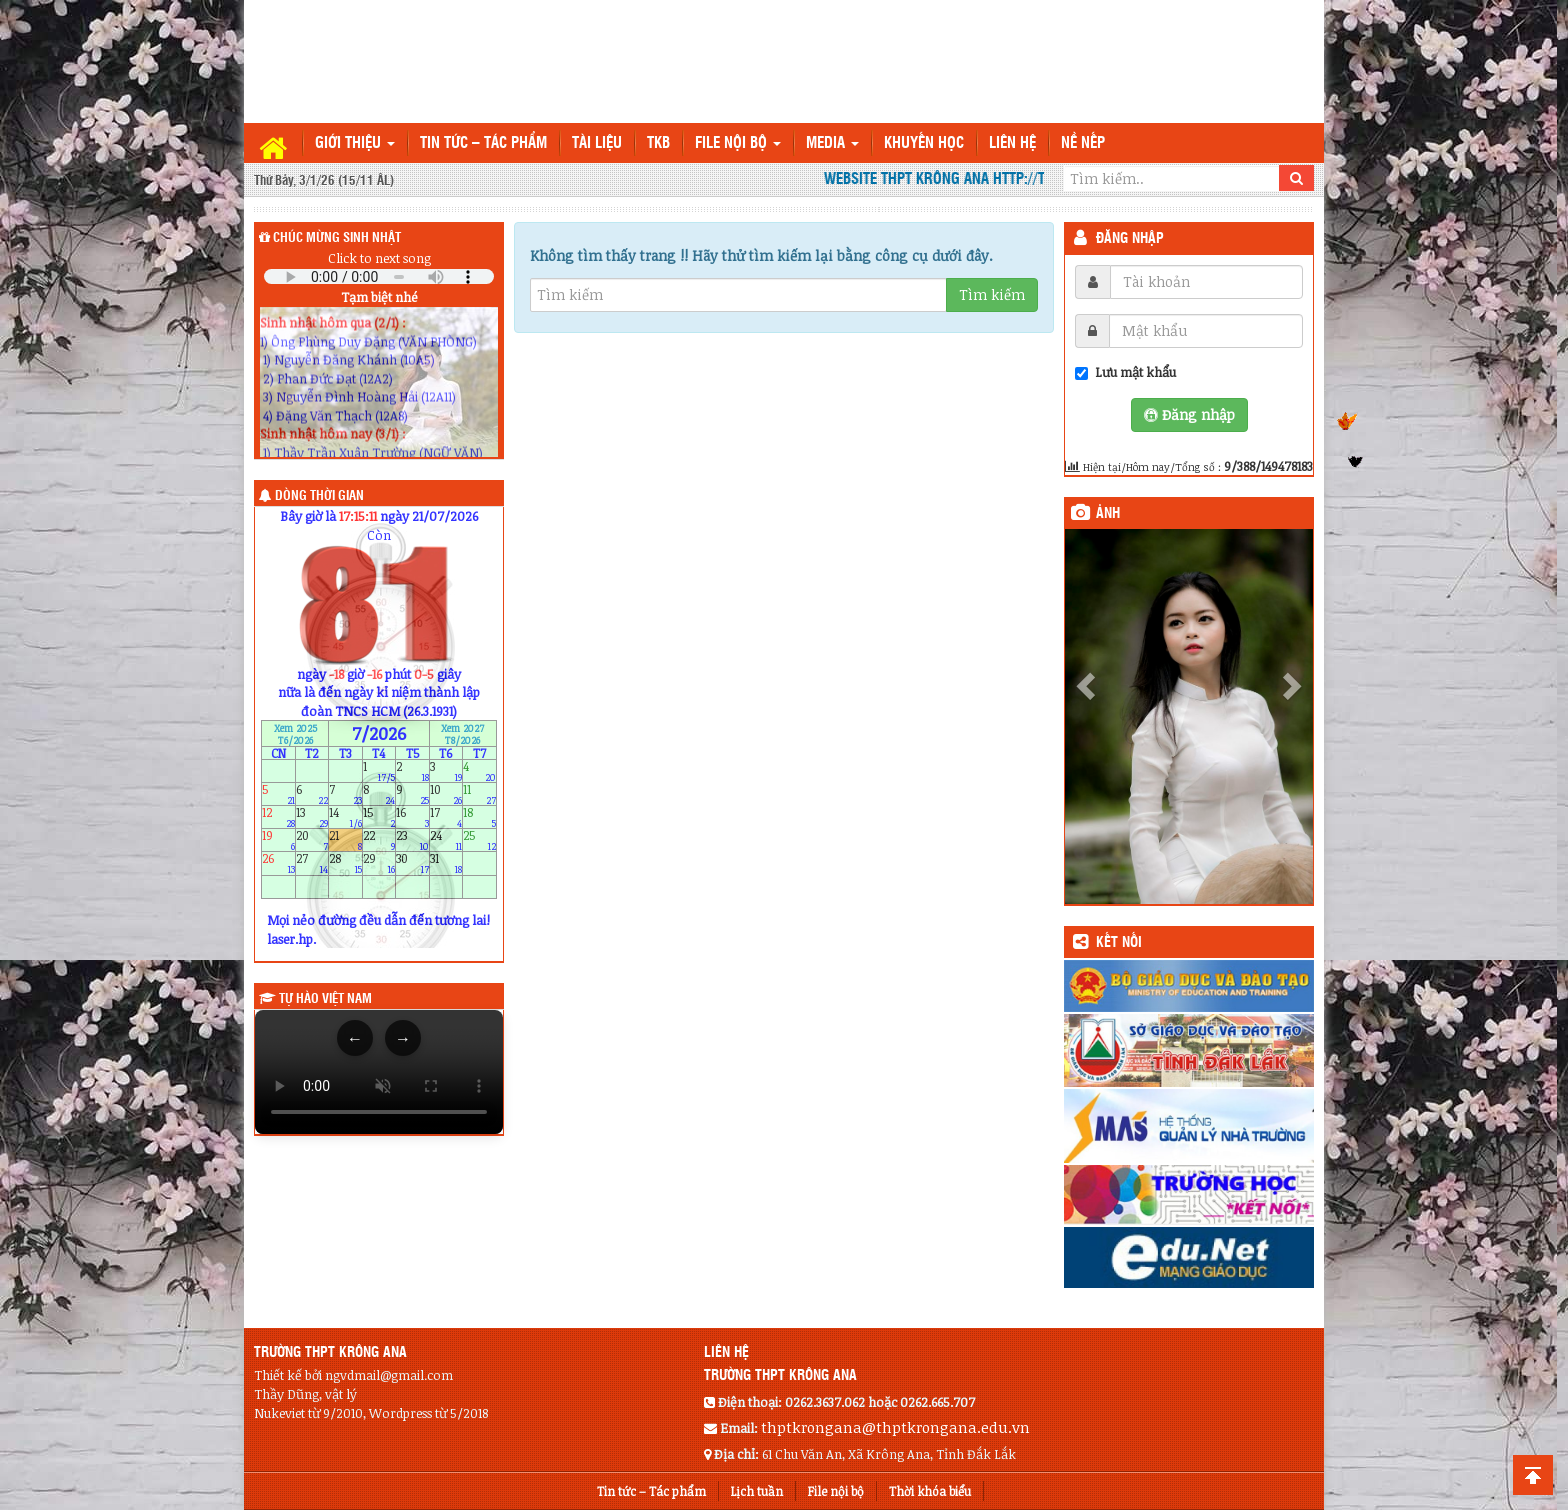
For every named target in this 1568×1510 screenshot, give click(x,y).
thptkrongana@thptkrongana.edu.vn (895, 1427)
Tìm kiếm (992, 294)
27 (312, 863)
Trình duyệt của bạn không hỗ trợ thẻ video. (379, 1072)
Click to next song (379, 258)
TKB (658, 143)
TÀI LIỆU (597, 143)
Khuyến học (924, 143)
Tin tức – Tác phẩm (483, 143)
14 (345, 816)
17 (446, 816)
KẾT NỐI (1119, 943)
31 (446, 863)
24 (446, 840)
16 (412, 816)
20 (312, 840)
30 (412, 863)
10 (446, 793)
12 (278, 816)
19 (278, 840)
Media (832, 143)
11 (479, 793)
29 (379, 863)
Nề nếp (1083, 143)
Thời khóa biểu (930, 1491)
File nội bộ (738, 143)
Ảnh (1108, 514)
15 (379, 816)
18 (479, 816)
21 (345, 840)
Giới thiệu (355, 143)
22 (379, 840)
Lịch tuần (757, 1491)
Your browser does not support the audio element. (379, 276)
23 (412, 840)
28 (345, 863)
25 (479, 840)
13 (312, 816)
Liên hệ (1012, 143)
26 (278, 863)
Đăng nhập (1130, 239)
